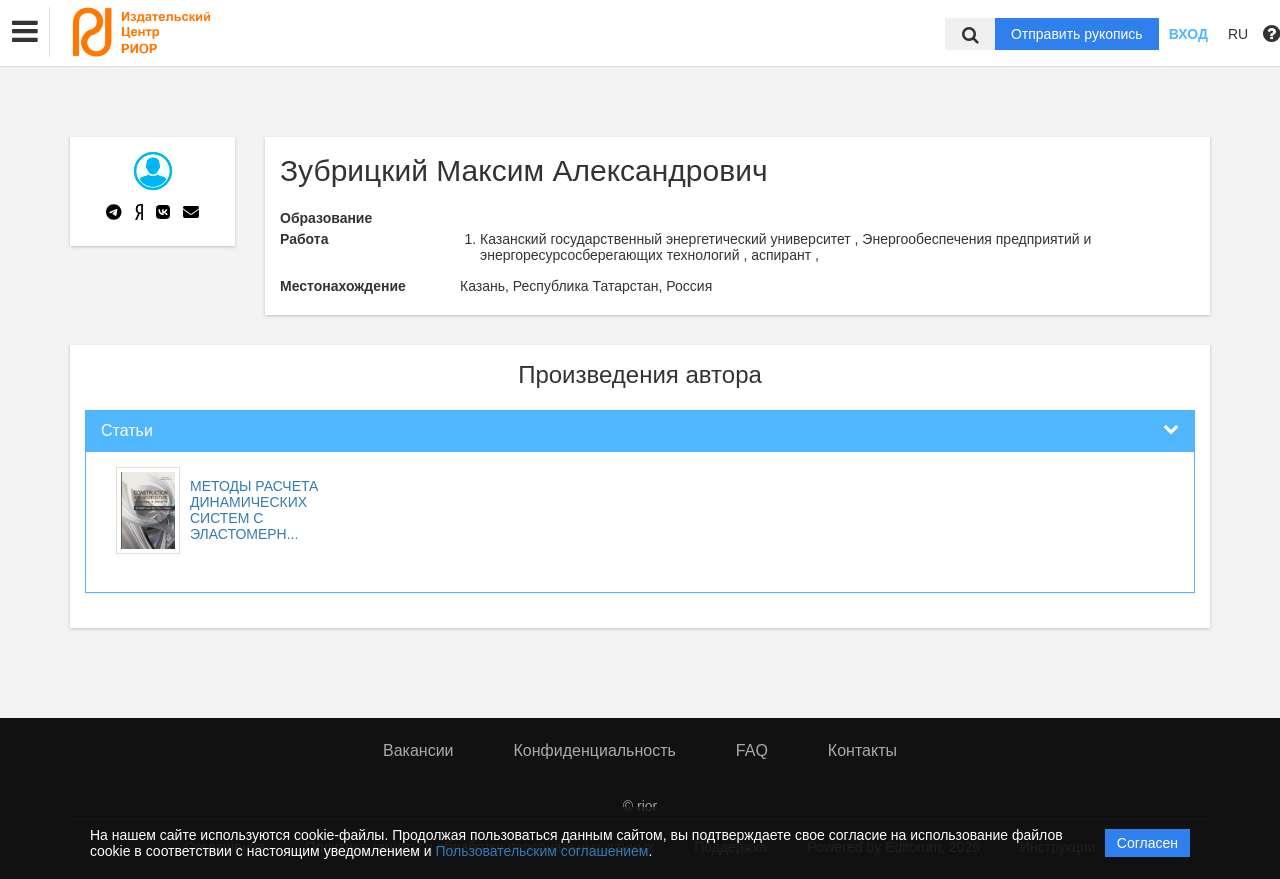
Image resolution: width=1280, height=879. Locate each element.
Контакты (862, 750)
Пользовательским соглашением (542, 851)
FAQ (752, 750)
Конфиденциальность (595, 750)
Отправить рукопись (1077, 34)
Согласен (1147, 843)
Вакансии (418, 750)
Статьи (127, 430)
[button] (25, 32)
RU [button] (1238, 34)
